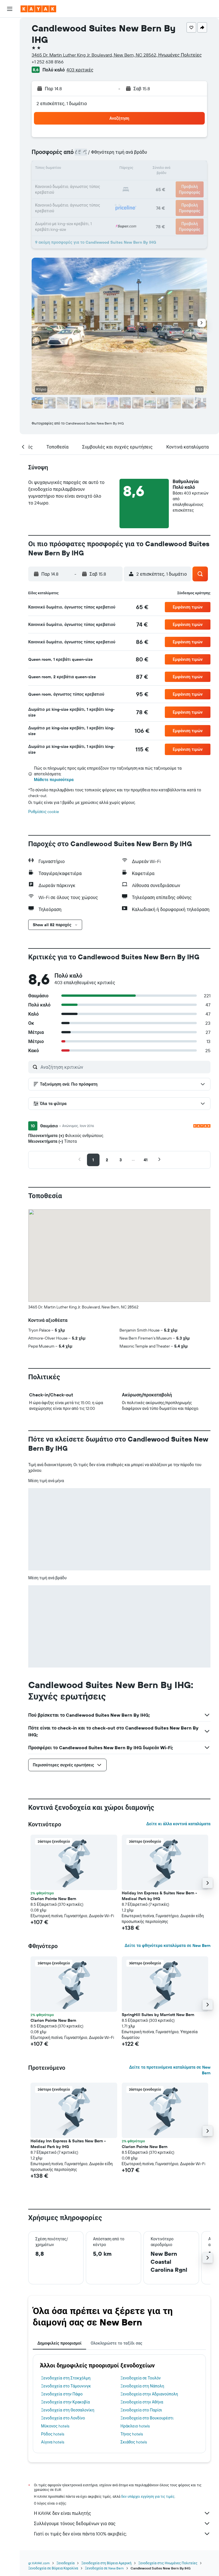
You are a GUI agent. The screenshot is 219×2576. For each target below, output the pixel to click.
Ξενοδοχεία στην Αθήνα (142, 2402)
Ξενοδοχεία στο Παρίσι (141, 2410)
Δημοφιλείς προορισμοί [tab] (59, 2343)
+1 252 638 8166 (48, 62)
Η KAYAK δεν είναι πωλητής (122, 2513)
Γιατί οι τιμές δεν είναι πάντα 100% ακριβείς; (122, 2533)
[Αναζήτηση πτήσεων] (9, 26)
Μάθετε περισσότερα (54, 779)
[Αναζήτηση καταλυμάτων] (9, 38)
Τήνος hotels (132, 2434)
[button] (9, 9)
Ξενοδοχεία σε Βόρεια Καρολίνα (53, 2568)
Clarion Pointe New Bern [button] (53, 1898)
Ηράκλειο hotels (135, 2426)
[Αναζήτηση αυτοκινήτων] (9, 50)
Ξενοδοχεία (65, 2563)
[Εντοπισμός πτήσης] (9, 78)
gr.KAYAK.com (39, 2563)
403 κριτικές (79, 70)
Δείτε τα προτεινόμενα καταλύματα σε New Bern (169, 2070)
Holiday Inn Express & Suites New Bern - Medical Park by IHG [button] (159, 1895)
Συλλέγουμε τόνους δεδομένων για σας (122, 2523)
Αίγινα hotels (52, 2442)
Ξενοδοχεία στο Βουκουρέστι (147, 2418)
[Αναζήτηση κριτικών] (124, 1067)
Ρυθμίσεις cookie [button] (43, 811)
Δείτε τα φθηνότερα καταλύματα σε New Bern (167, 1945)
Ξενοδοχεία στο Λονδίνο (63, 2418)
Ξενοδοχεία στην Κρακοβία (65, 2402)
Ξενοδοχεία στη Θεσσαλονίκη (67, 2410)
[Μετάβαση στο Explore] (9, 66)
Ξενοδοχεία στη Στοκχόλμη (65, 2378)
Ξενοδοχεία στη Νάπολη (142, 2386)
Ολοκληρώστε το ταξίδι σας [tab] (116, 2343)
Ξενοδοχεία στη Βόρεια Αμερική (106, 2563)
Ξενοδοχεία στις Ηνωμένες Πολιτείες (167, 2563)
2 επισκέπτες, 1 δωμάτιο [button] (61, 103)
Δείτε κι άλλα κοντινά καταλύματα (178, 1823)
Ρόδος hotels (52, 2434)
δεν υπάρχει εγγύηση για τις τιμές (148, 2496)
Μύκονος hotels (55, 2426)
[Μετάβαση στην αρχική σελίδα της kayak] (38, 8)
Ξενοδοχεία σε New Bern (104, 2568)
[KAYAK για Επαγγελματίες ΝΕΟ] (9, 90)
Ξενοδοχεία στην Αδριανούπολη (149, 2394)
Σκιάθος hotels (134, 2442)
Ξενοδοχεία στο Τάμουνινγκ (66, 2386)
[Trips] (9, 107)
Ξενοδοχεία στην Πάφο (62, 2394)
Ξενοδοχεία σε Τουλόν (141, 2378)
